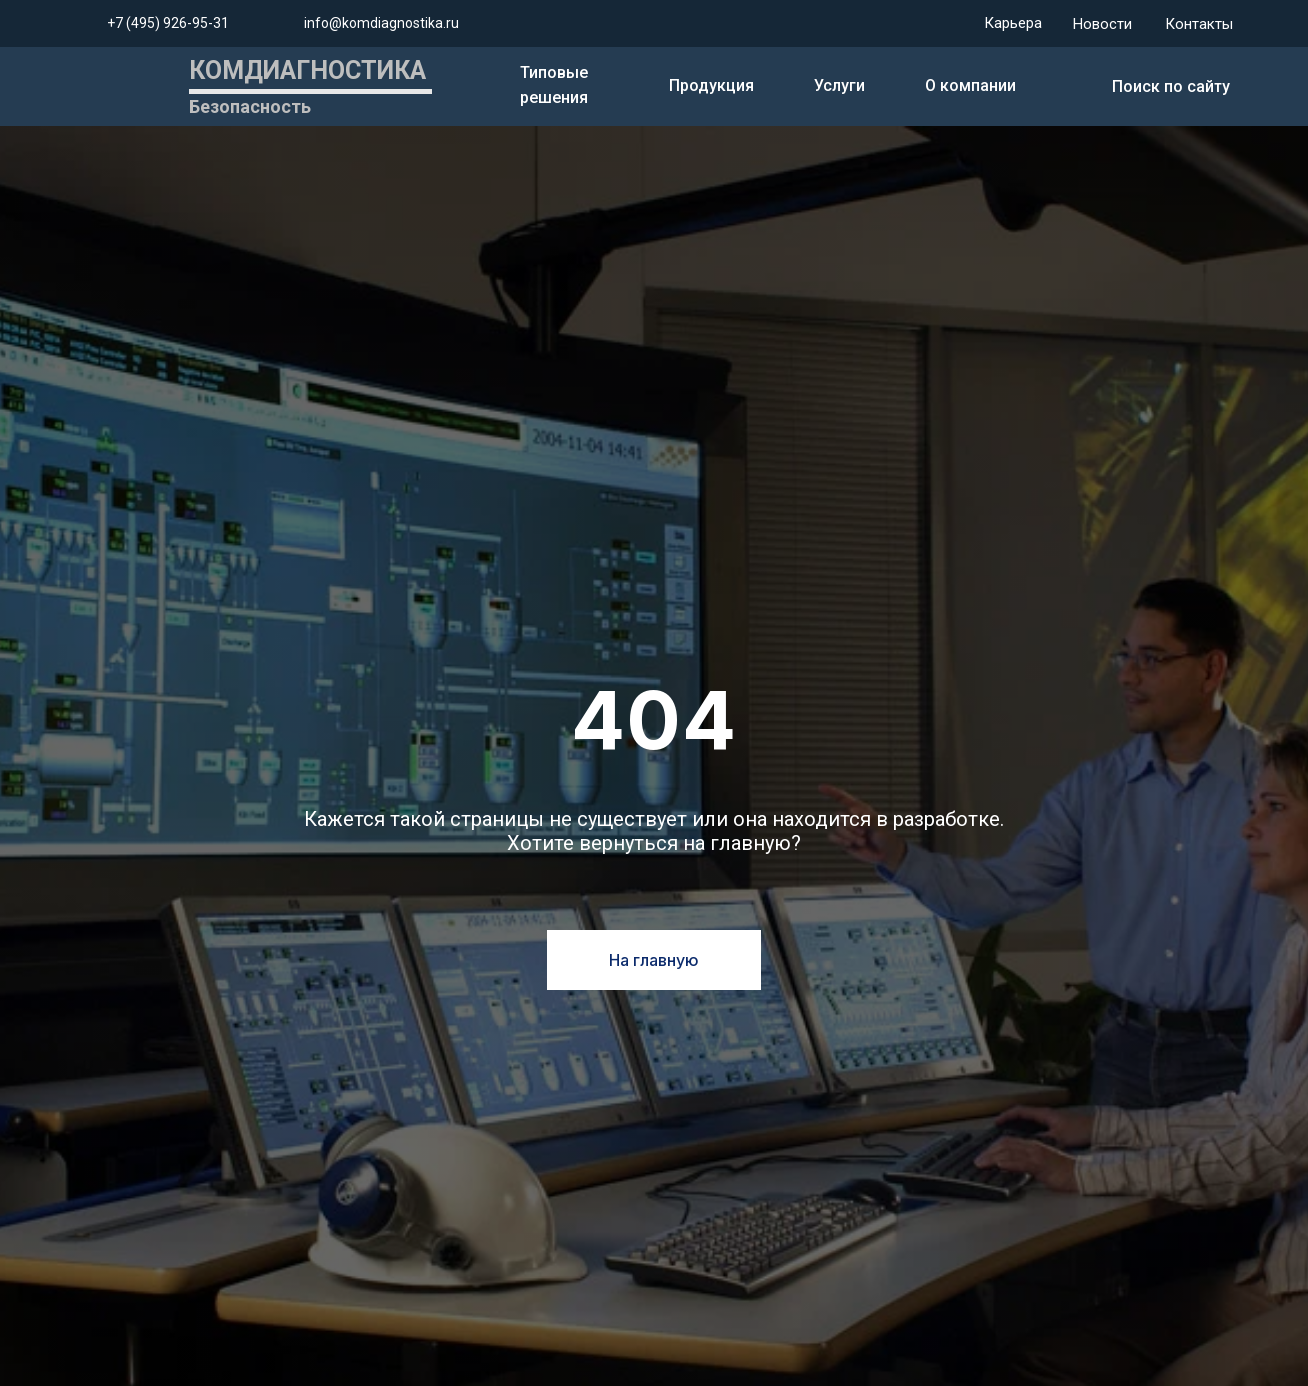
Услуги (839, 85)
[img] (1073, 87)
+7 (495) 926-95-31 (168, 23)
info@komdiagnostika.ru (381, 23)
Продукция (711, 85)
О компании (970, 85)
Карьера (1013, 23)
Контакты (1199, 24)
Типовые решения (554, 85)
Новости (1102, 24)
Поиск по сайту (1171, 86)
